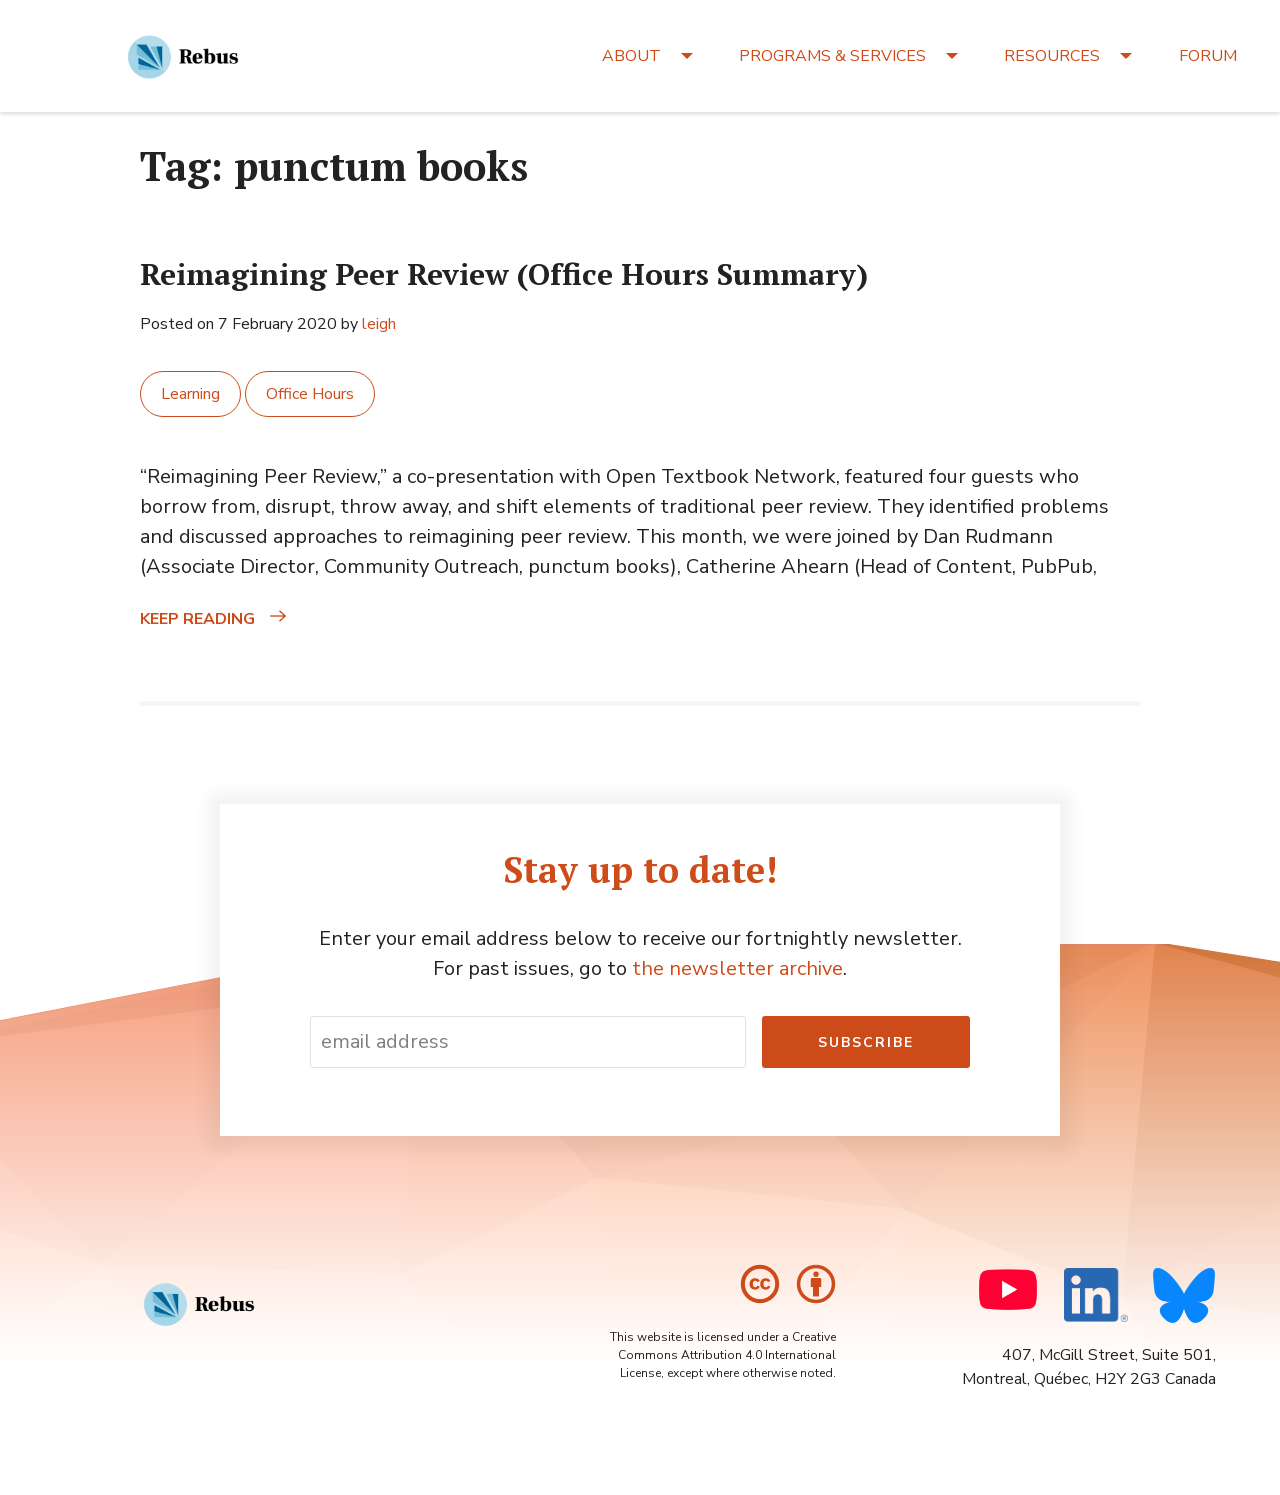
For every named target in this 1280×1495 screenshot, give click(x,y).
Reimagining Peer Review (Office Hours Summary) (504, 274)
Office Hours (310, 394)
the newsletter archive (737, 968)
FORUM (1208, 56)
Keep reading (253, 619)
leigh (379, 324)
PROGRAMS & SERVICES (832, 56)
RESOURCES (1052, 56)
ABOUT (631, 56)
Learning (190, 394)
